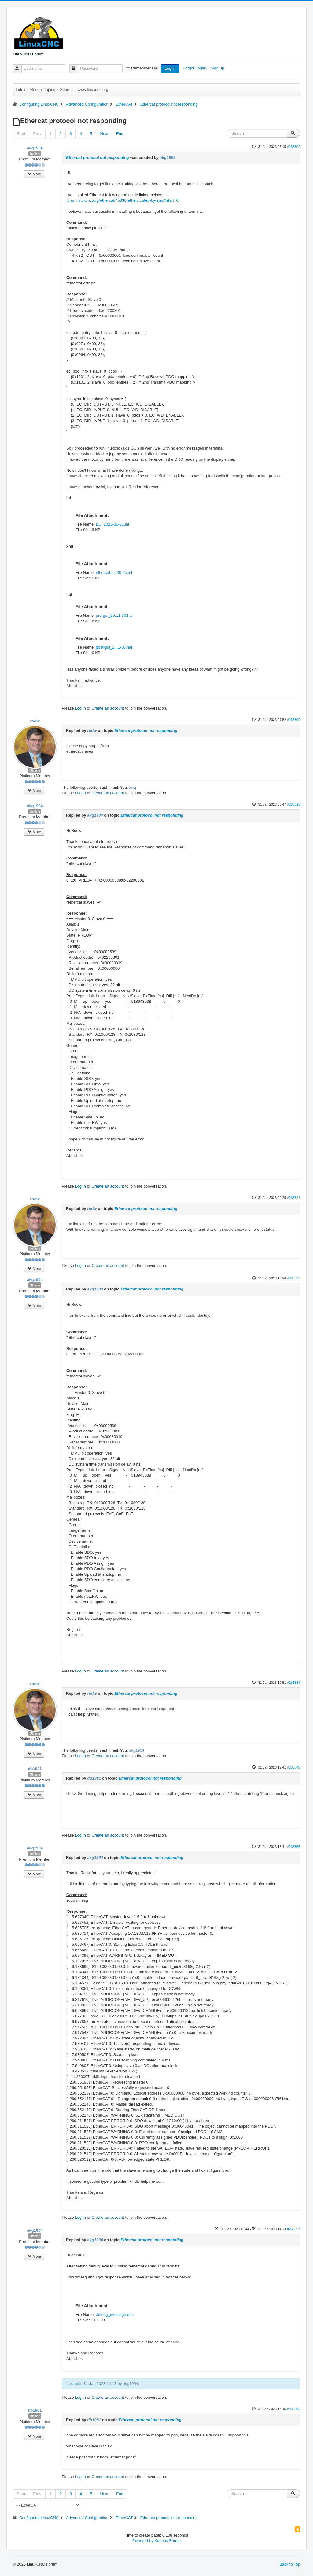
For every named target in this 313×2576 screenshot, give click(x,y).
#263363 (293, 2409)
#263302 (293, 146)
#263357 (293, 2229)
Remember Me (144, 68)
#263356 (293, 1846)
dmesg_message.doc (115, 2314)
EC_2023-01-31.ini (112, 524)
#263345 (293, 1767)
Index (20, 89)
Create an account (108, 708)
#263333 (293, 1278)
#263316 (293, 804)
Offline (35, 153)
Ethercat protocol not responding (97, 157)
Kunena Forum (167, 2540)
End (119, 133)
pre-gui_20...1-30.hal (114, 615)
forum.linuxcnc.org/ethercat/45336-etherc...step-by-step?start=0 (122, 200)
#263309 (293, 719)
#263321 (293, 1198)
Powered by (142, 2540)
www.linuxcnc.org (92, 89)
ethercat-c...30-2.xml (114, 572)
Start (21, 133)
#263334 (293, 1682)
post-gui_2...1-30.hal (114, 647)
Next (104, 133)
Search (66, 89)
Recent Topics (42, 89)
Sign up (218, 68)
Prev (37, 133)
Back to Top (289, 2564)
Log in (170, 68)
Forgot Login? (195, 68)
